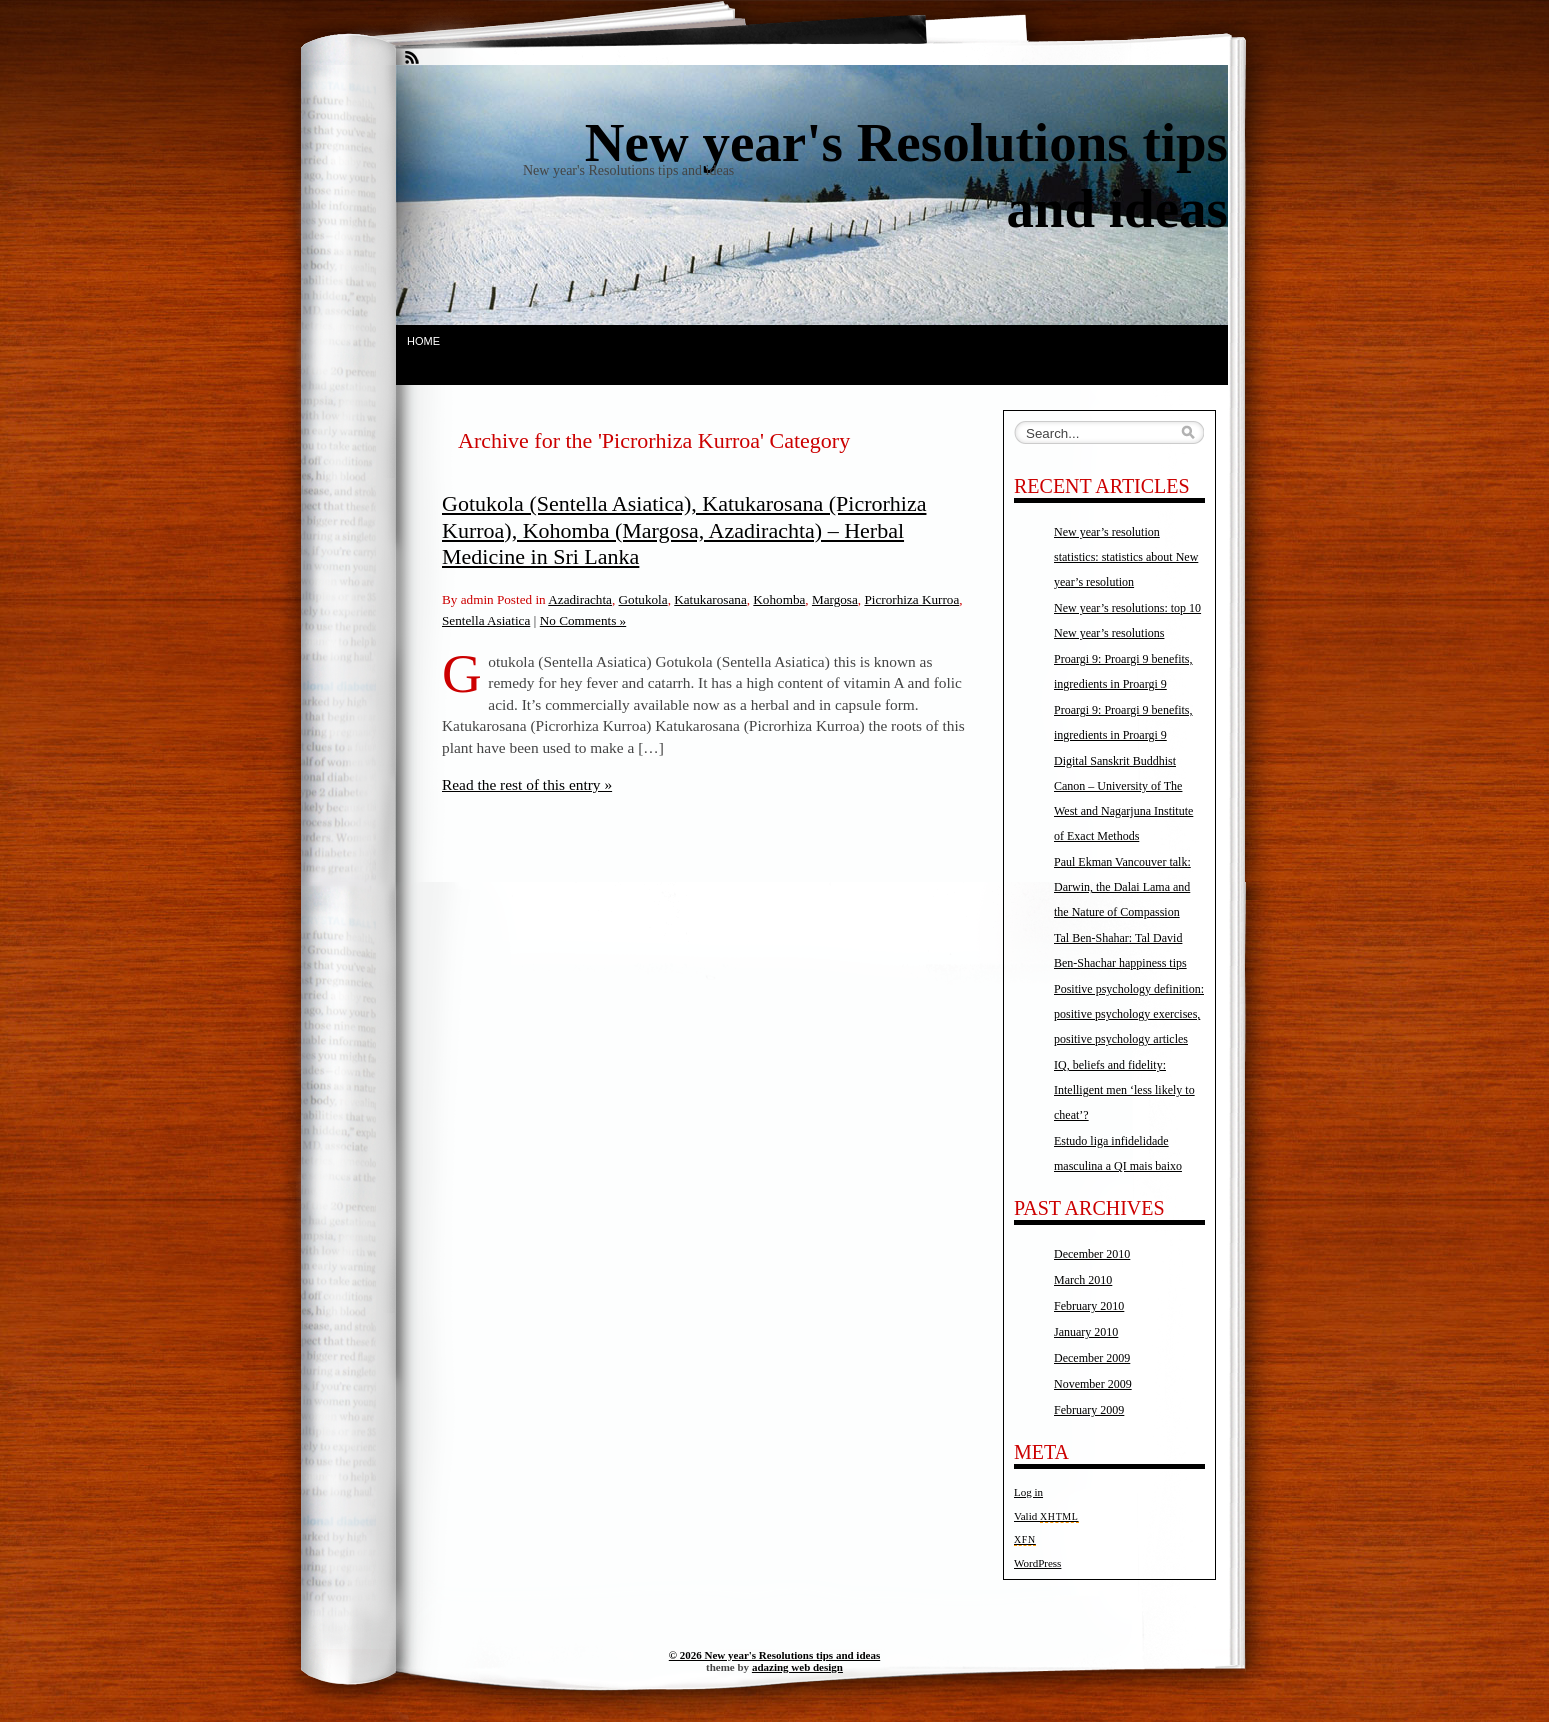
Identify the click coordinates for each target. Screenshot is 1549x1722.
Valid (1046, 1516)
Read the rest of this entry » (527, 784)
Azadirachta (580, 599)
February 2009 (1089, 1410)
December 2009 (1092, 1358)
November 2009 (1093, 1384)
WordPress (1037, 1563)
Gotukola (643, 599)
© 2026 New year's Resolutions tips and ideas (774, 1655)
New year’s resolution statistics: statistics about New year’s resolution (1126, 557)
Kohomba (779, 599)
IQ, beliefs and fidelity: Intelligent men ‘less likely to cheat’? (1124, 1090)
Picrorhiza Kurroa (911, 599)
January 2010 (1086, 1332)
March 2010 (1083, 1280)
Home (423, 341)
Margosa (835, 599)
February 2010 (1089, 1306)
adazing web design (797, 1667)
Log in (1028, 1492)
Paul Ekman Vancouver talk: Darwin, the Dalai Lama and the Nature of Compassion (1122, 887)
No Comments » (583, 620)
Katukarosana (710, 599)
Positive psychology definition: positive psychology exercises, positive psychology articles (1129, 1014)
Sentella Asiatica (486, 620)
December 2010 (1092, 1254)
